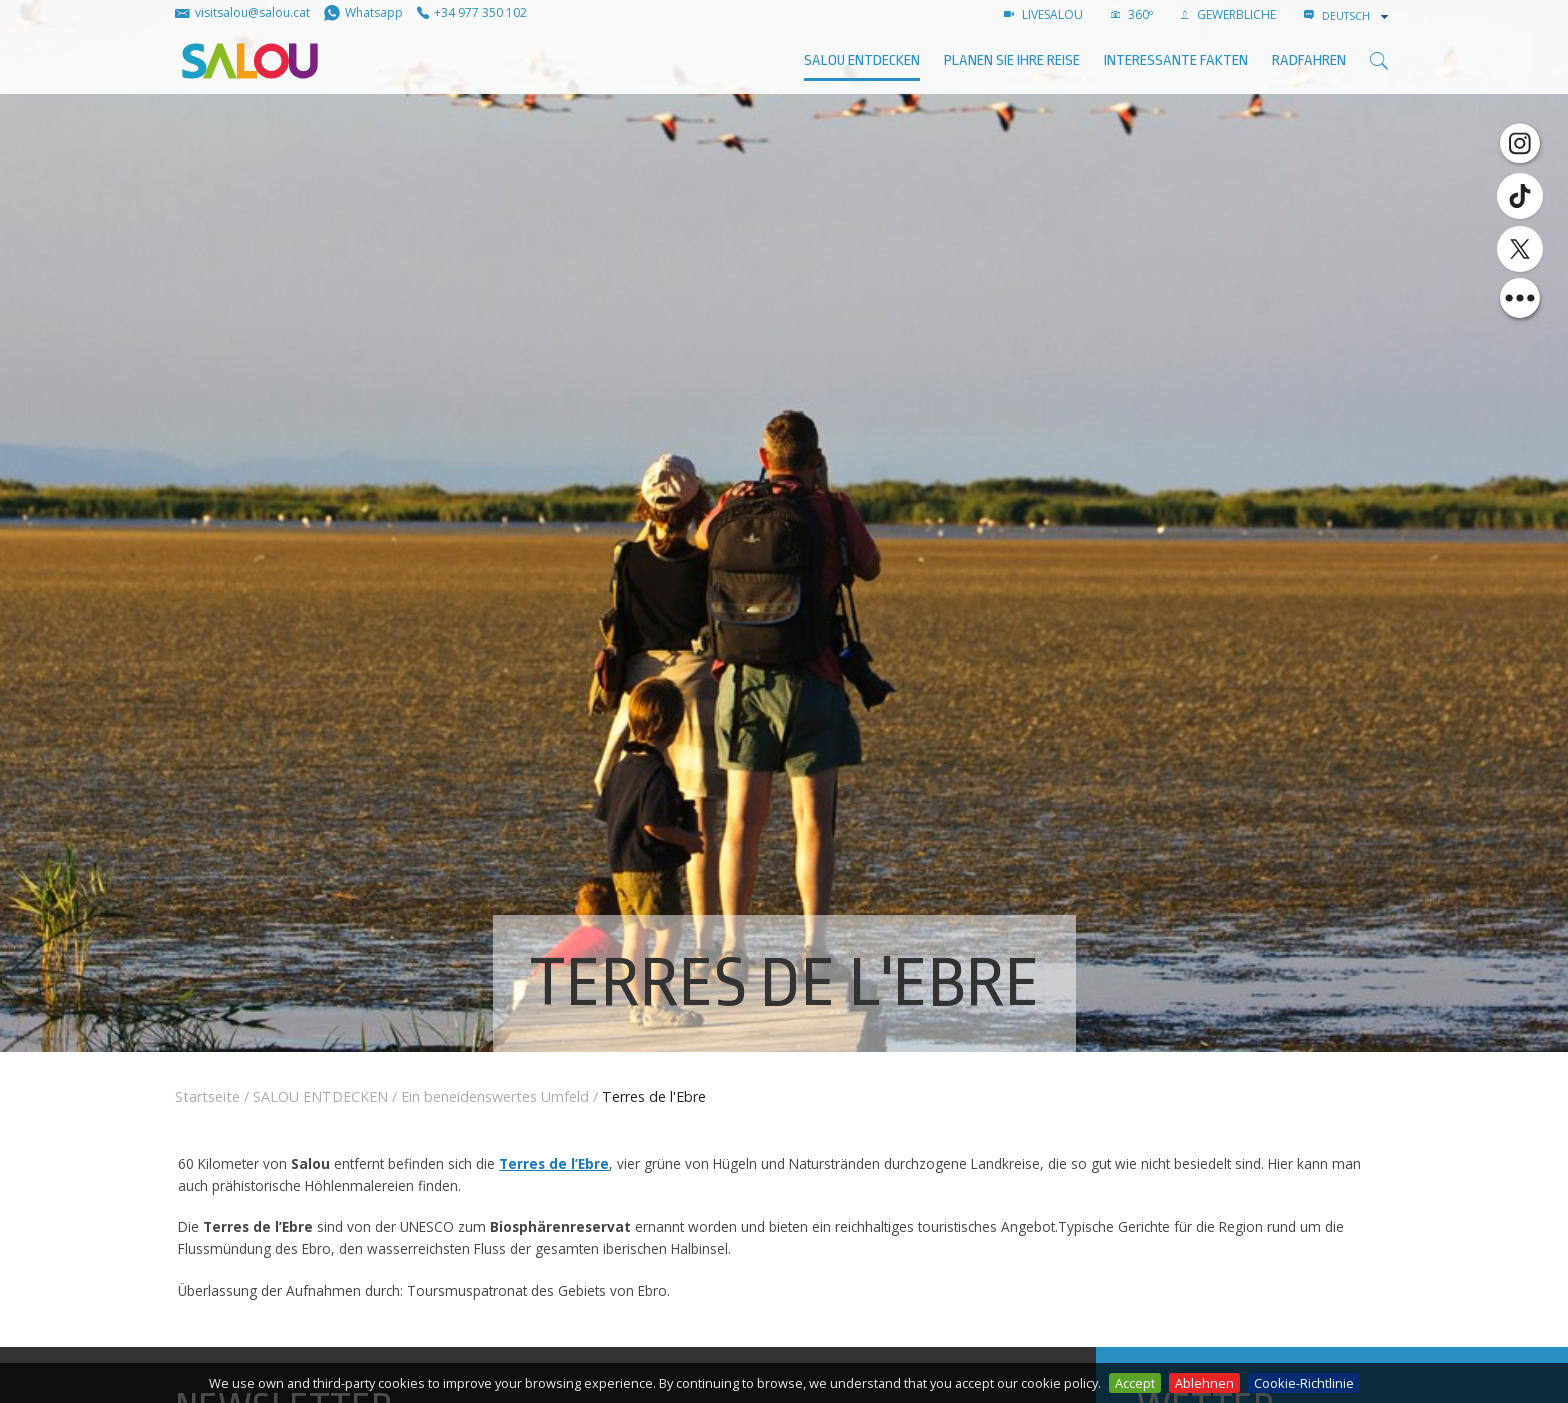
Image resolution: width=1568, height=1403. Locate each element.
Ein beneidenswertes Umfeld (495, 1096)
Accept (1135, 1383)
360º (1132, 14)
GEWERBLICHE (1228, 14)
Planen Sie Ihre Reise (1012, 60)
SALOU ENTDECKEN (862, 60)
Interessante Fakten (1176, 60)
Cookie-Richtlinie (1304, 1383)
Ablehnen (1204, 1383)
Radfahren (1309, 60)
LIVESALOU (1043, 14)
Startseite (207, 1096)
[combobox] (1357, 16)
